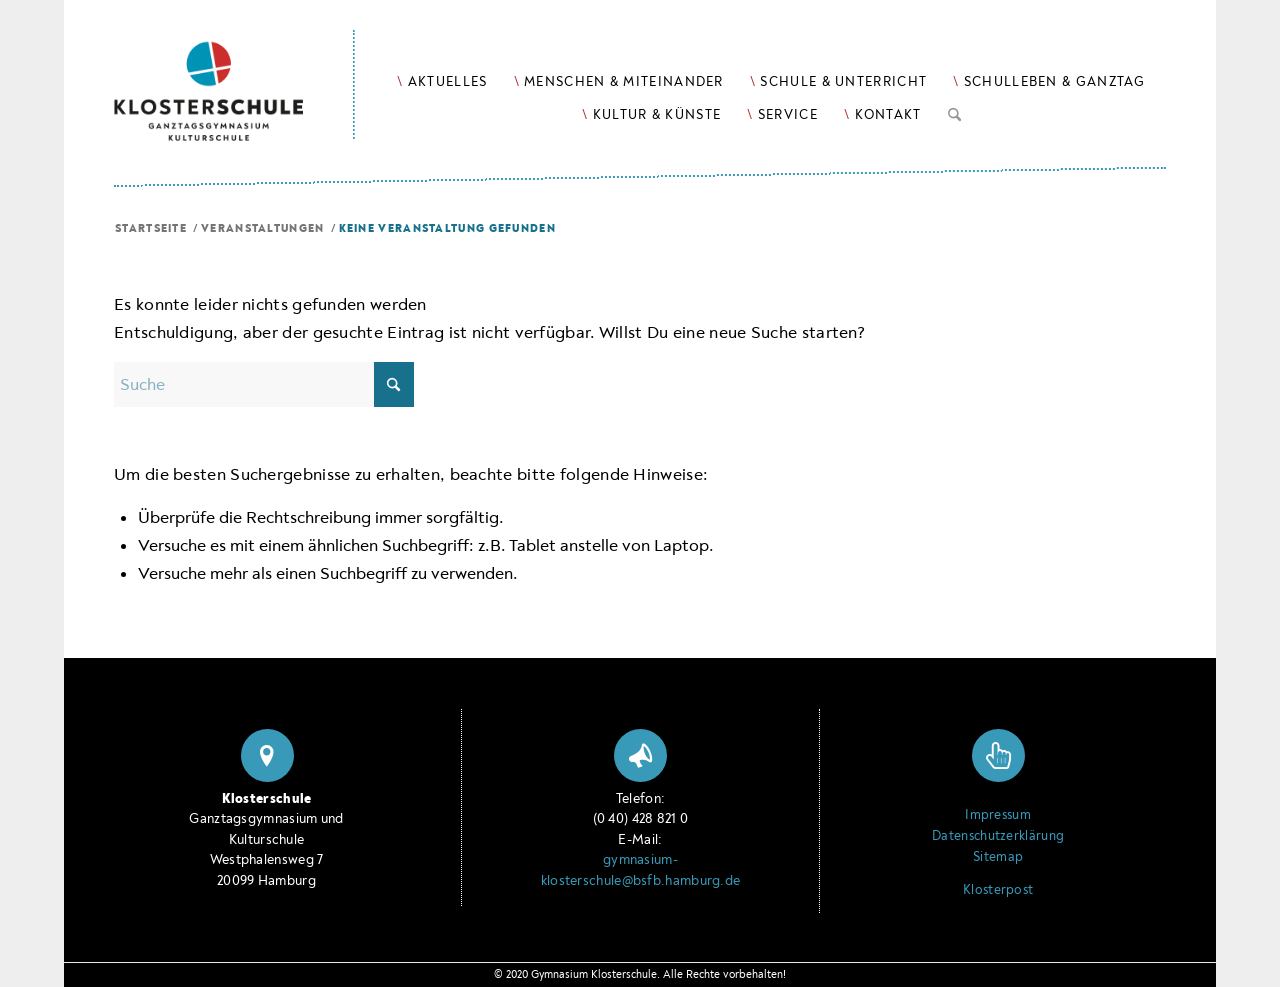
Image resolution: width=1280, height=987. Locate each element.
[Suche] (954, 111)
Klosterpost (998, 890)
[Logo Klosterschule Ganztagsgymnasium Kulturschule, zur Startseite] (234, 70)
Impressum (998, 815)
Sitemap (998, 857)
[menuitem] (442, 81)
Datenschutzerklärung (998, 836)
